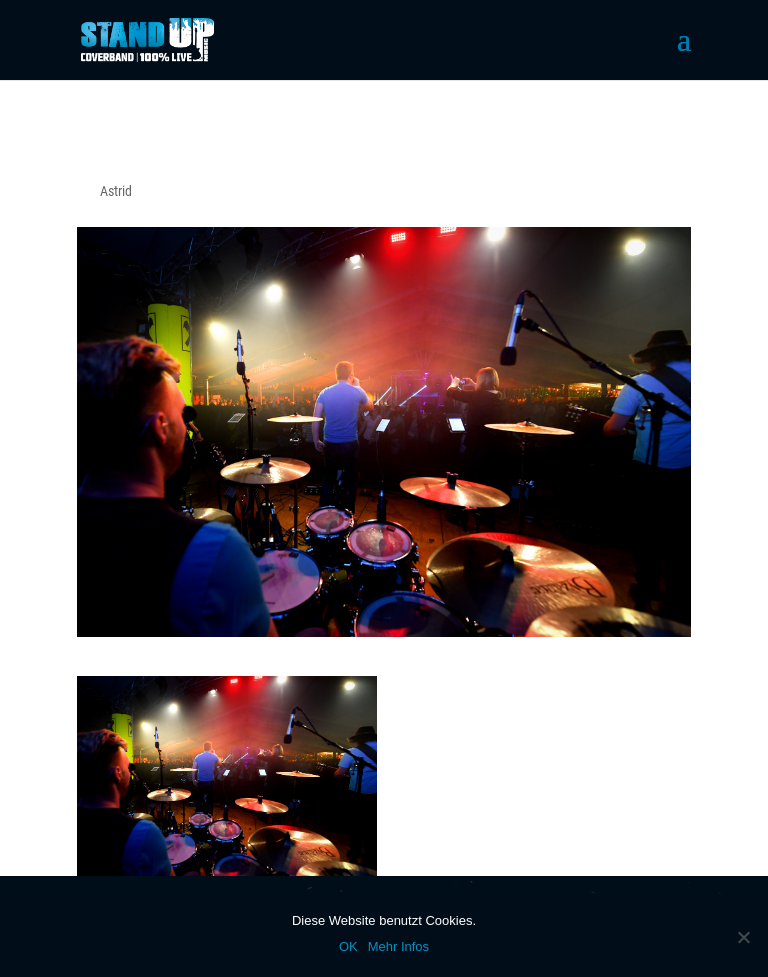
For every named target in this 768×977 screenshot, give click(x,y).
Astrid (116, 191)
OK (348, 946)
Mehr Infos (398, 946)
